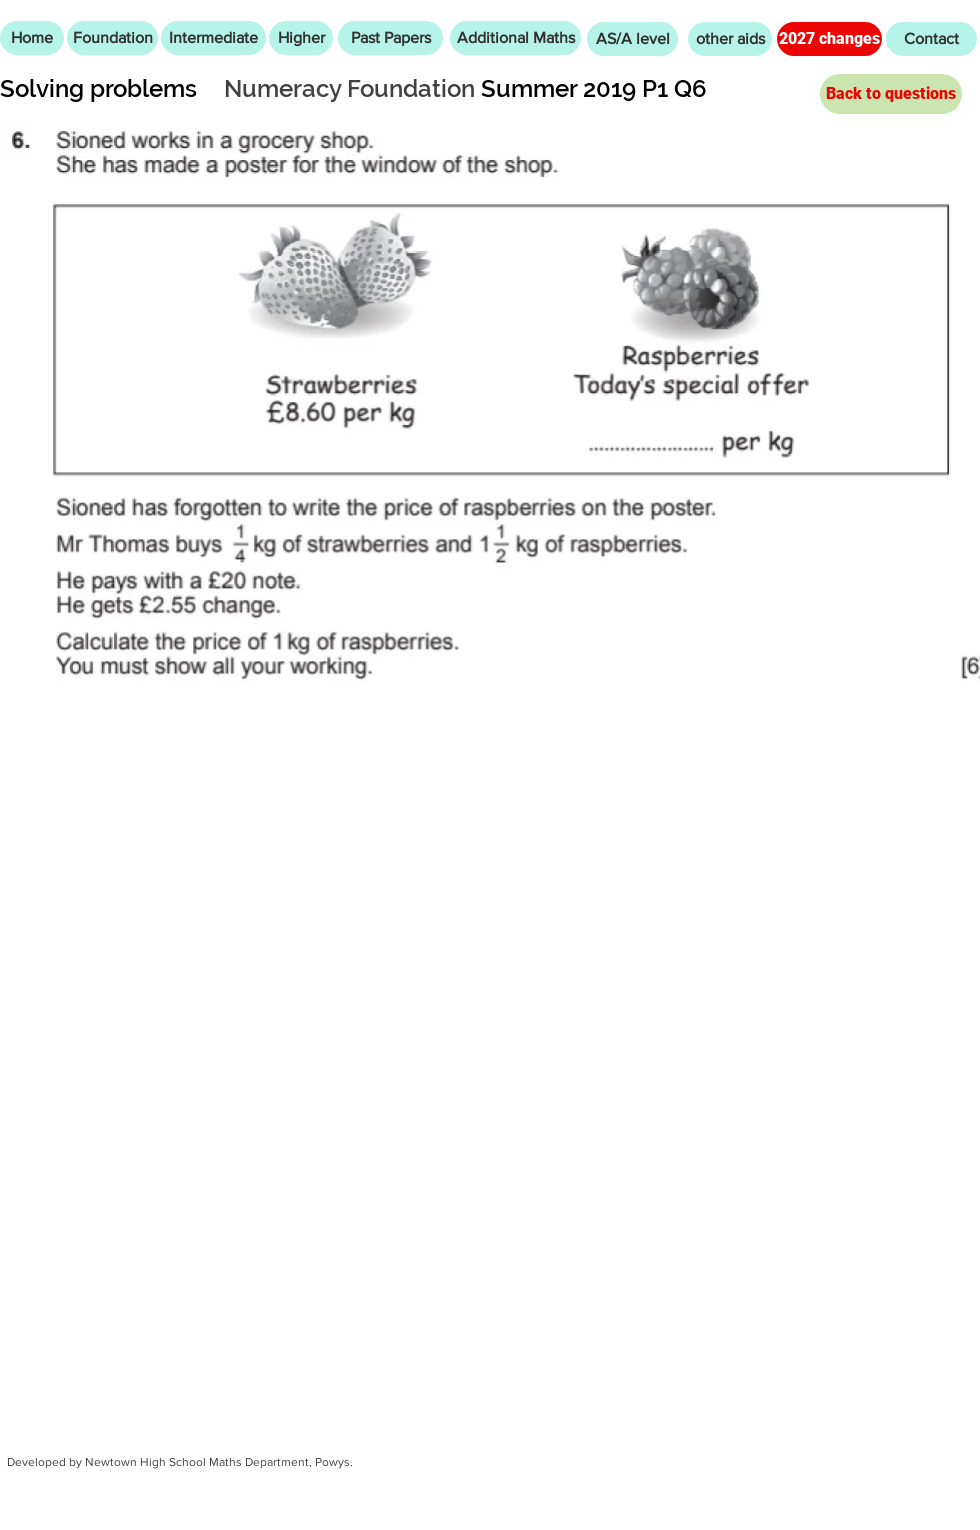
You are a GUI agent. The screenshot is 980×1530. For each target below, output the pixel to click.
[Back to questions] (891, 94)
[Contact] (931, 39)
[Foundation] (112, 38)
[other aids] (730, 39)
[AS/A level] (632, 39)
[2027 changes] (829, 39)
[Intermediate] (213, 38)
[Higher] (301, 38)
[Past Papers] (390, 38)
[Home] (32, 38)
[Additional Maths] (515, 38)
